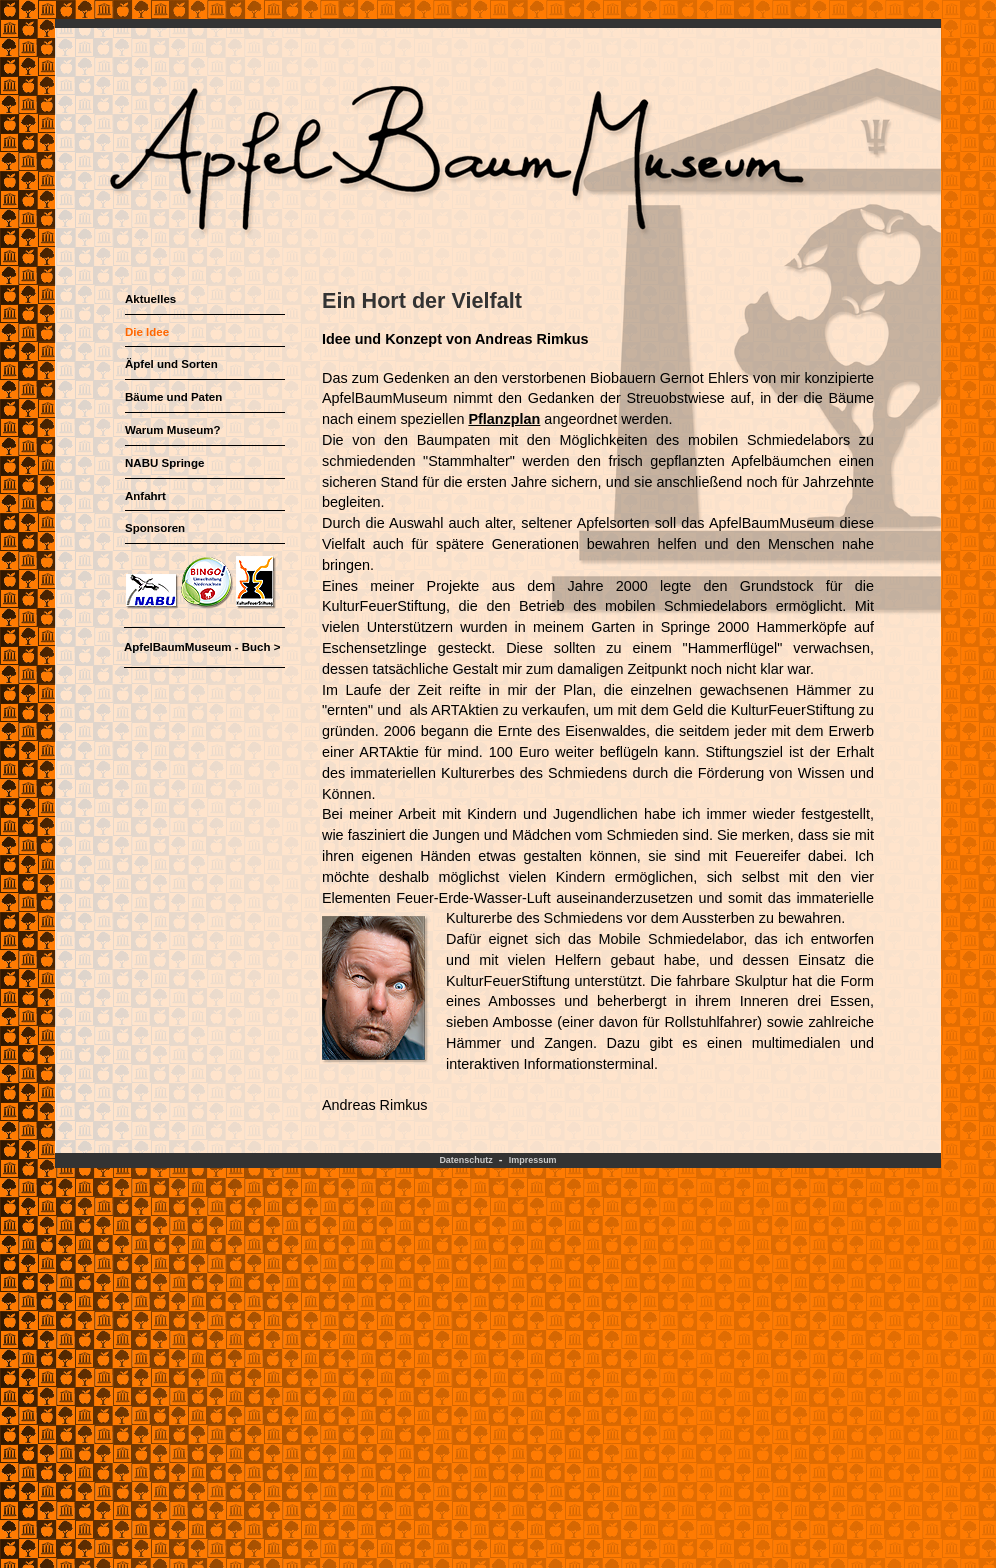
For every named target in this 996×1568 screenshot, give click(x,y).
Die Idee (147, 332)
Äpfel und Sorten (171, 364)
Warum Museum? (173, 430)
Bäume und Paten (173, 397)
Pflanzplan (504, 419)
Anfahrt (145, 496)
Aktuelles (150, 299)
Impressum (533, 1160)
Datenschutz (465, 1160)
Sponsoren (155, 528)
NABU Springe (164, 463)
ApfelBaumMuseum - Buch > (202, 647)
